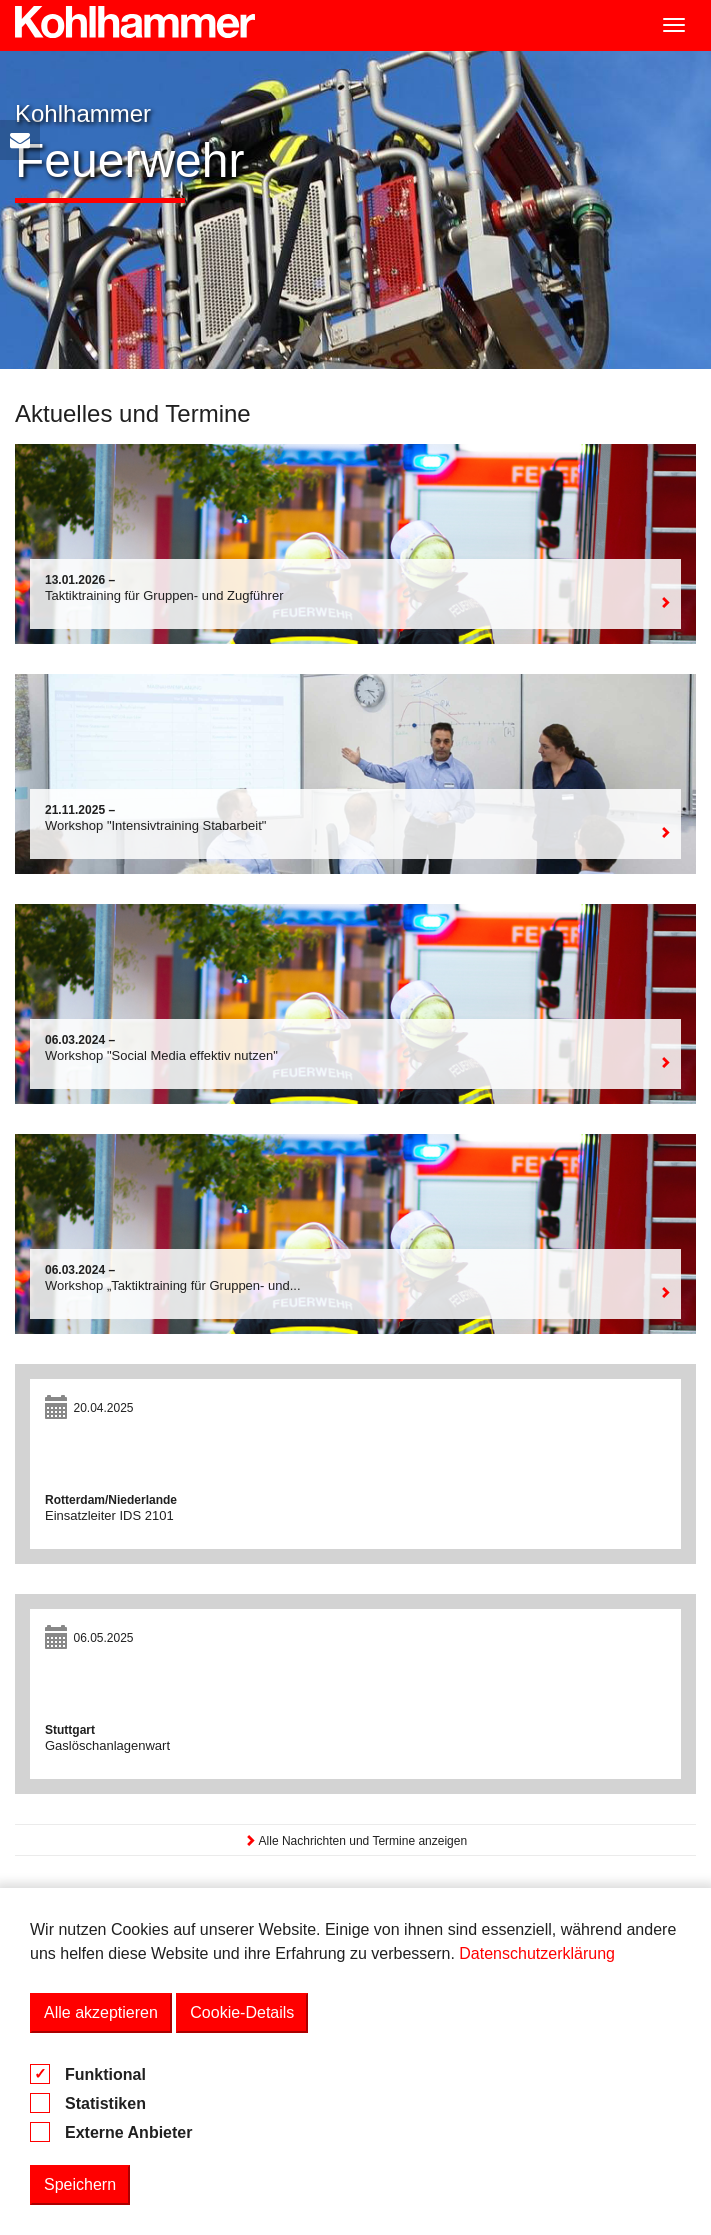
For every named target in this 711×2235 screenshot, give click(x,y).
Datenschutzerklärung (537, 1953)
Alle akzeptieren (101, 2012)
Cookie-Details (242, 2012)
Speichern (80, 2184)
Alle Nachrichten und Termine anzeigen (355, 1841)
